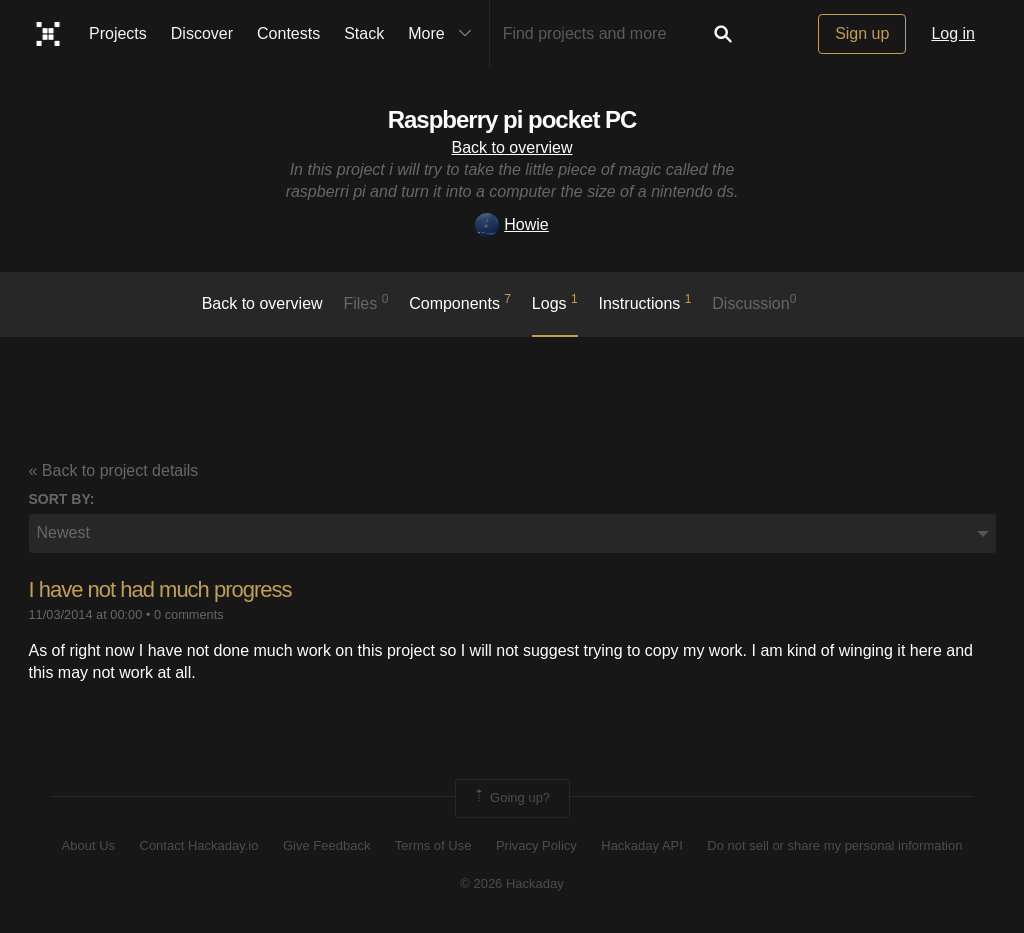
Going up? (511, 798)
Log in (953, 33)
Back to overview (512, 147)
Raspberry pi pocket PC (512, 119)
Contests (288, 33)
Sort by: (62, 499)
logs (555, 302)
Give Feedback (326, 845)
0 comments (189, 614)
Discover (202, 33)
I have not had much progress (160, 589)
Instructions (645, 302)
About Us (88, 845)
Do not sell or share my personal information (834, 845)
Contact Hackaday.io (199, 845)
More (444, 34)
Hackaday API (642, 845)
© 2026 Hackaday (512, 883)
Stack (364, 33)
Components (460, 302)
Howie (511, 224)
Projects (118, 33)
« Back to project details (114, 470)
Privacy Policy (536, 845)
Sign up (862, 33)
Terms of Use (433, 845)
